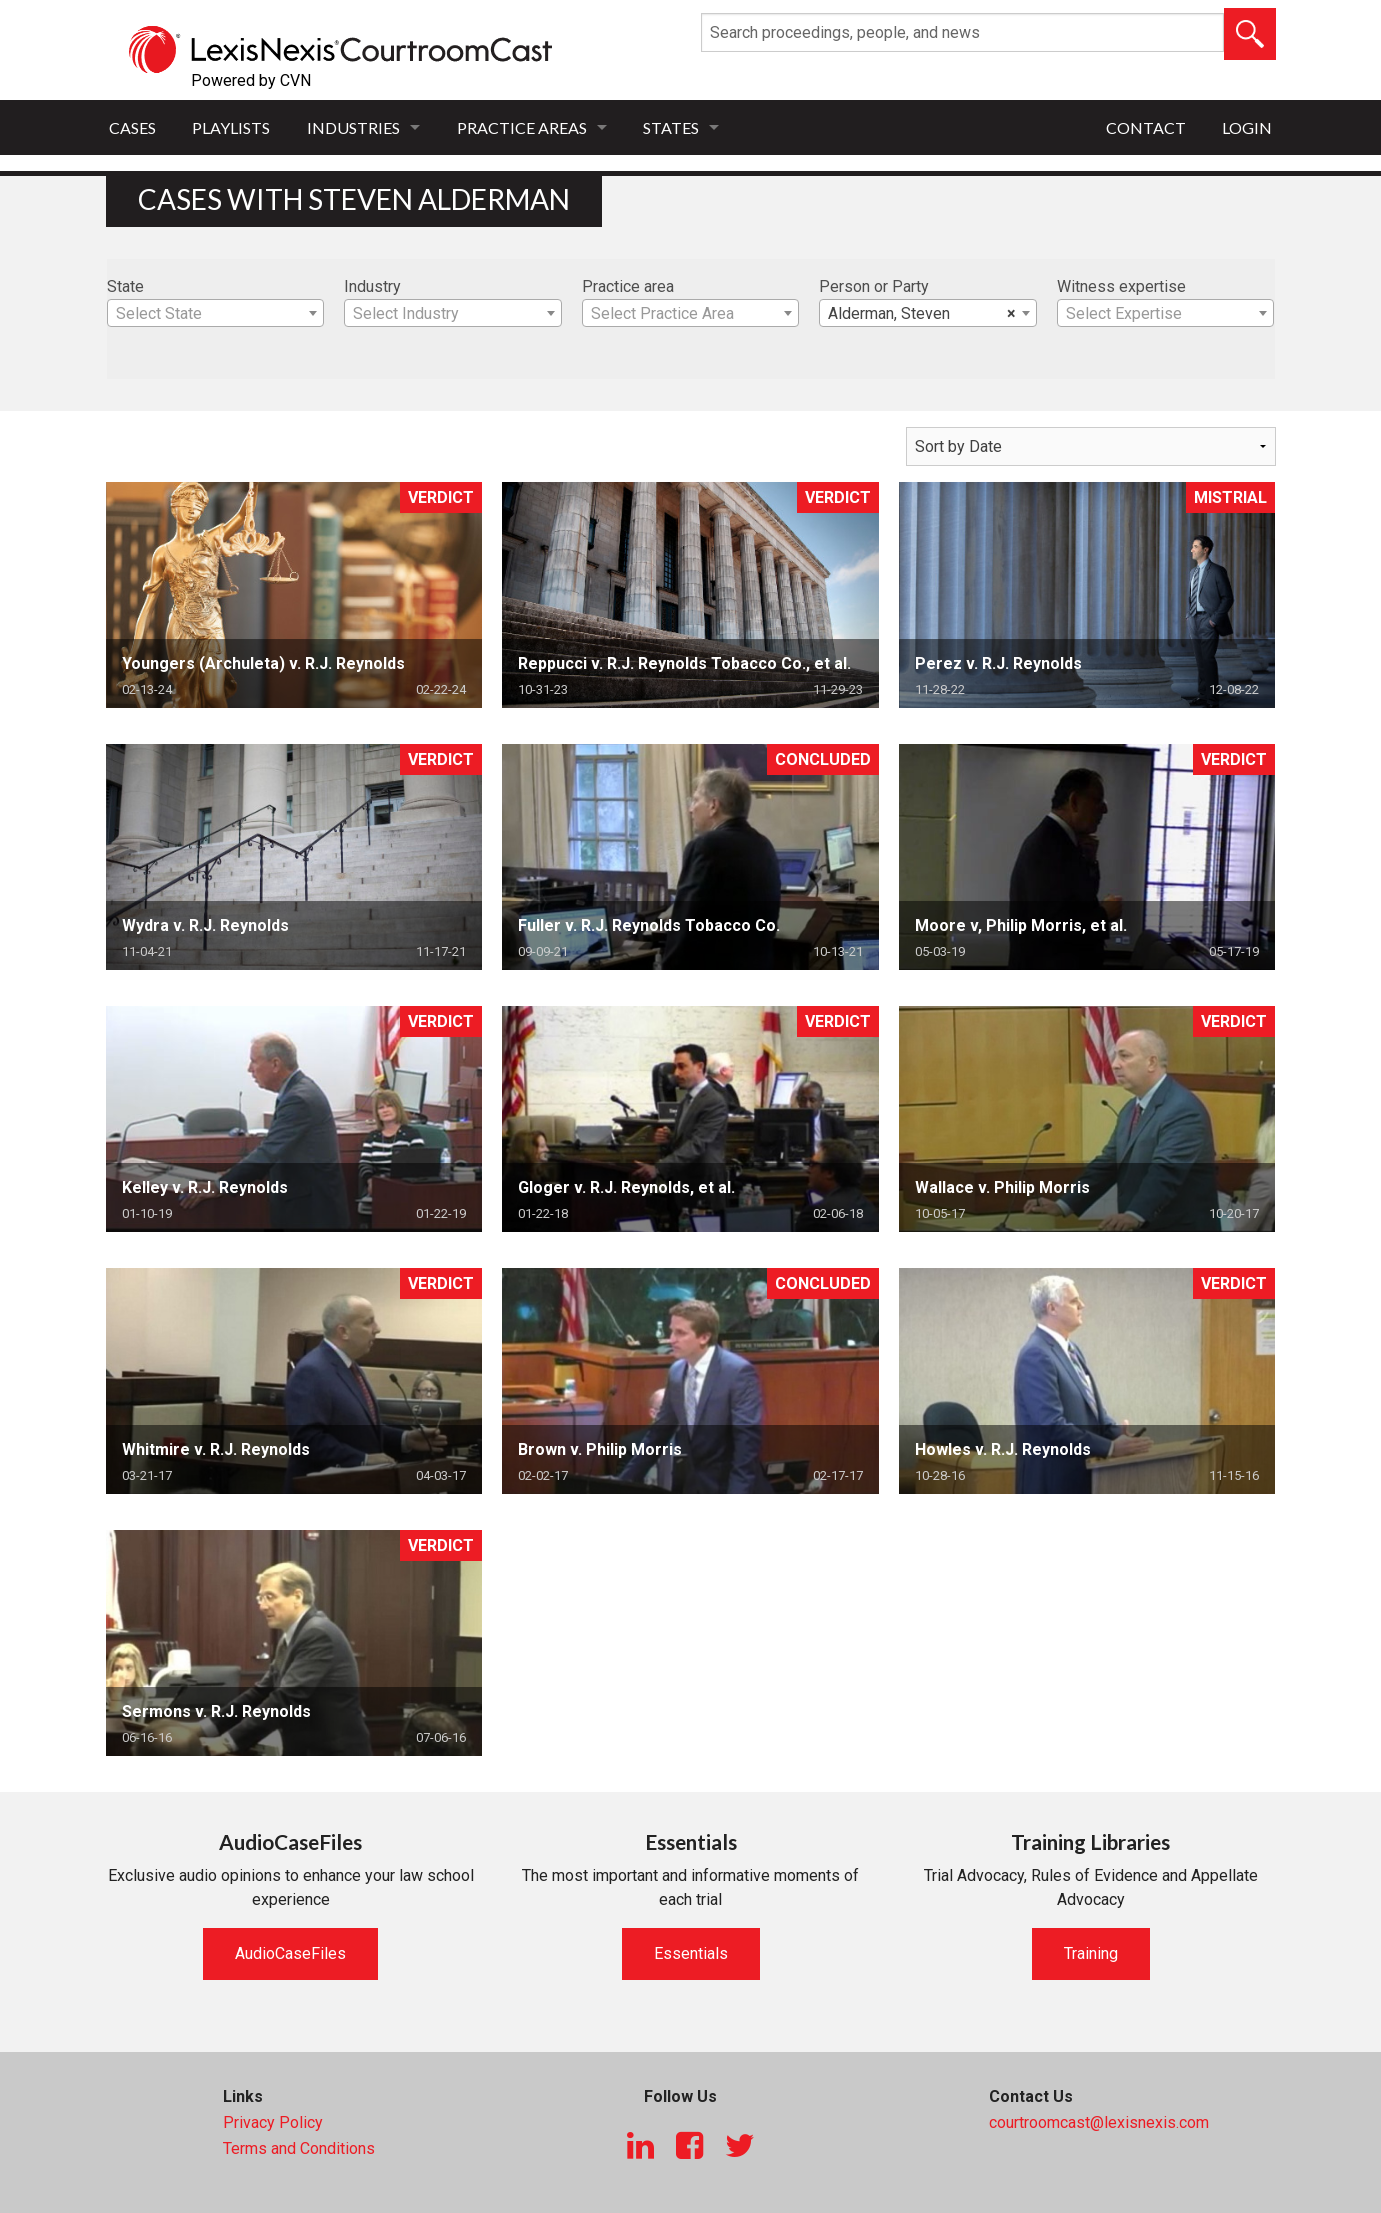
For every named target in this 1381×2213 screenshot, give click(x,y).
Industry (372, 286)
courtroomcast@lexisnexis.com (1099, 2122)
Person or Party (874, 286)
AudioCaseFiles (290, 1953)
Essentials (691, 1953)
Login (1247, 127)
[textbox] (216, 314)
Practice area (628, 286)
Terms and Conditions (299, 2148)
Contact (1146, 127)
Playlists (231, 127)
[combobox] (216, 313)
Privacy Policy (273, 2122)
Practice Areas (522, 127)
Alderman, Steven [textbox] (922, 314)
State (125, 286)
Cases (132, 127)
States (671, 127)
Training (1091, 1953)
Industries (353, 127)
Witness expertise (1121, 286)
